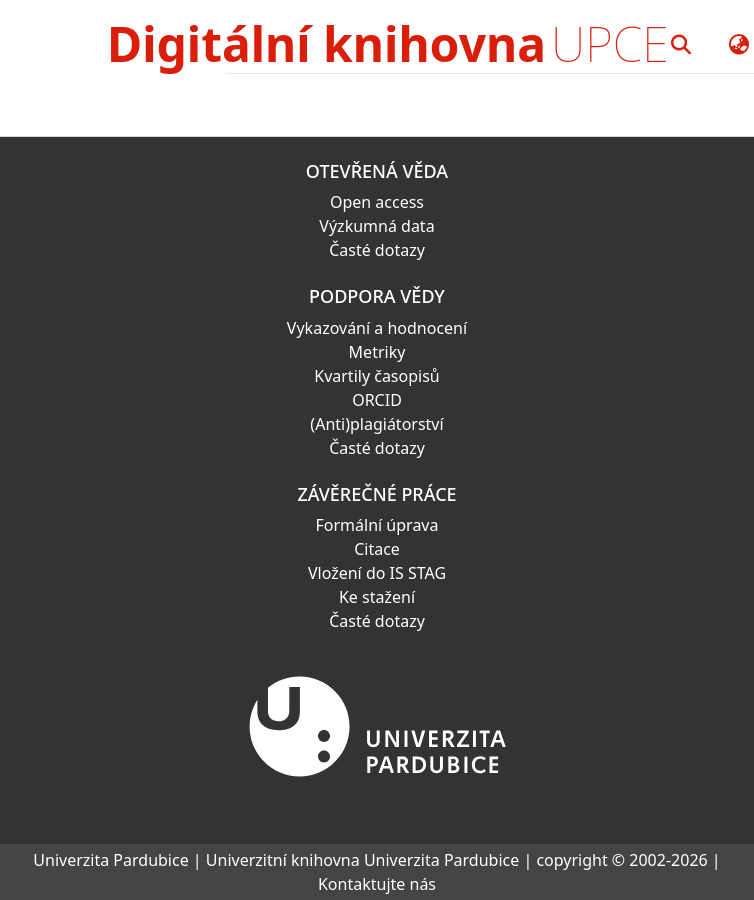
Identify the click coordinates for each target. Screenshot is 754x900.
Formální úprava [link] (377, 525)
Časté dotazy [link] (377, 250)
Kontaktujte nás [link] (377, 884)
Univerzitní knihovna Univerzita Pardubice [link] (362, 860)
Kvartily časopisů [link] (377, 376)
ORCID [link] (377, 400)
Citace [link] (377, 549)
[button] (681, 44)
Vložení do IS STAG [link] (377, 573)
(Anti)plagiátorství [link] (376, 424)
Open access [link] (377, 202)
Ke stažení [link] (377, 597)
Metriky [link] (377, 352)
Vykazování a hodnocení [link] (377, 328)
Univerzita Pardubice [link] (110, 860)
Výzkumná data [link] (376, 226)
